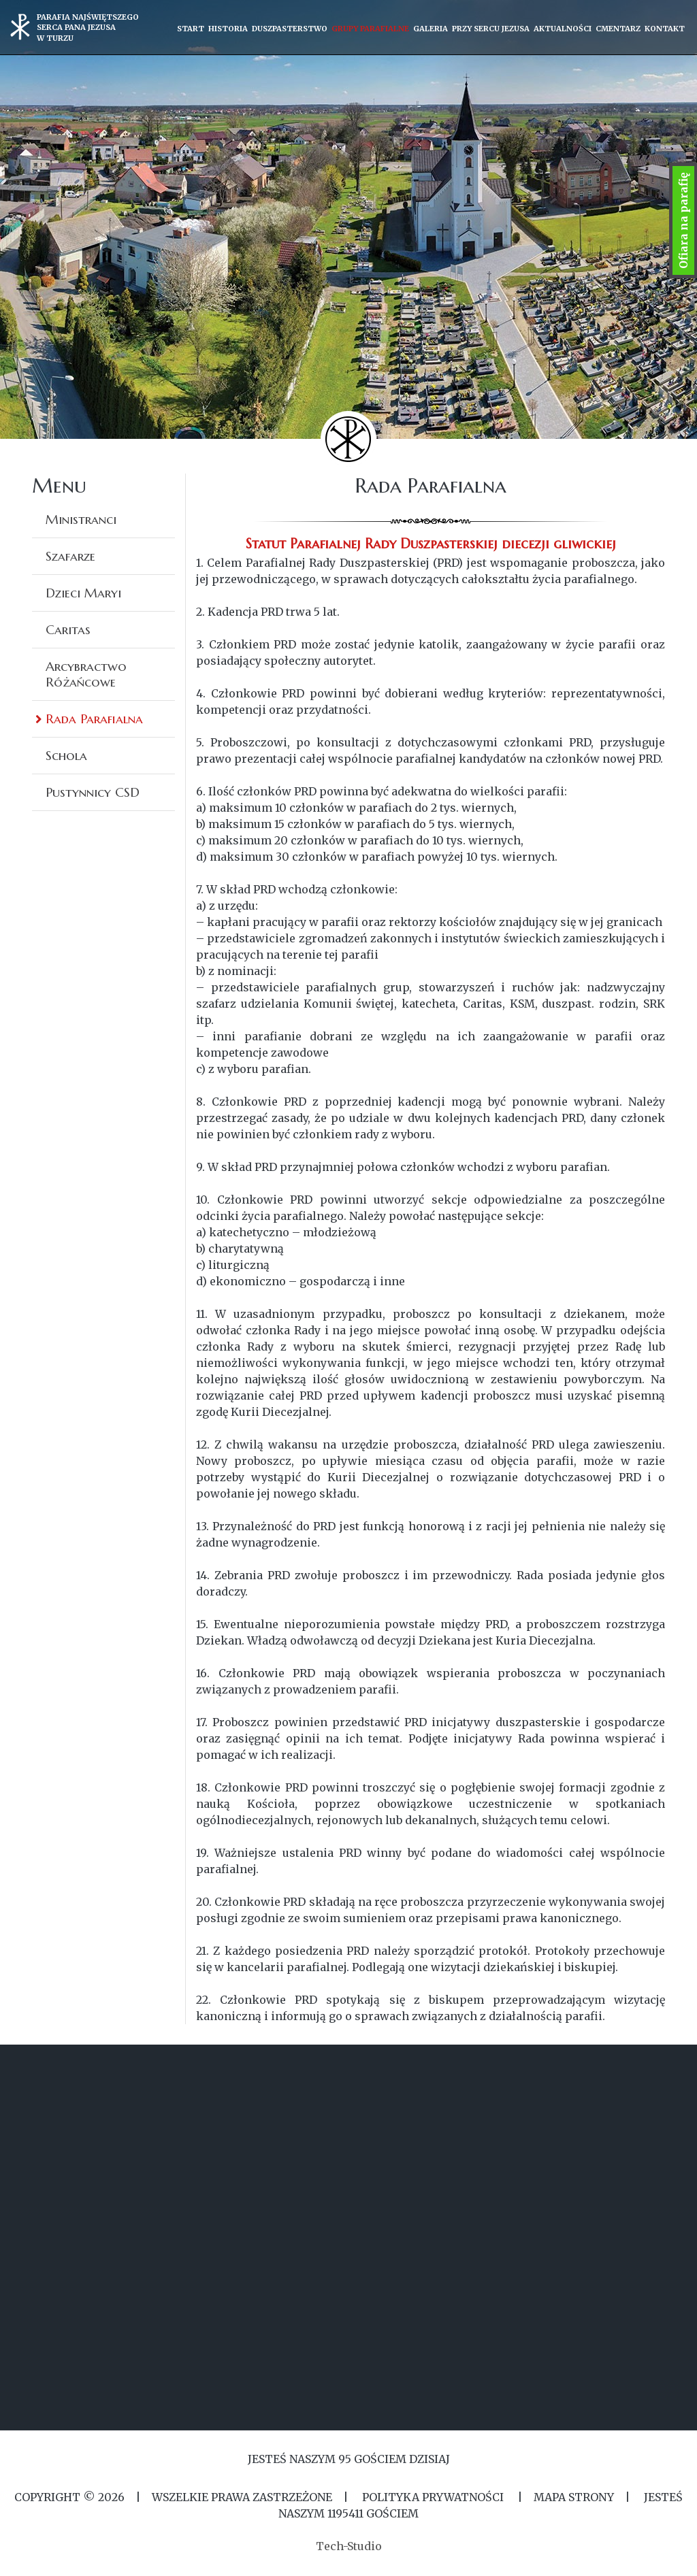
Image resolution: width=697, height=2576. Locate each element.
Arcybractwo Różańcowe (86, 674)
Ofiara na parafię (683, 220)
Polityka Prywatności (432, 2497)
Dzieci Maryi (83, 592)
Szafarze (70, 556)
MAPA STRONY (574, 2497)
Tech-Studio (349, 2546)
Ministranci (81, 519)
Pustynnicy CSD (93, 792)
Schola (66, 755)
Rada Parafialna (94, 718)
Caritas (68, 629)
